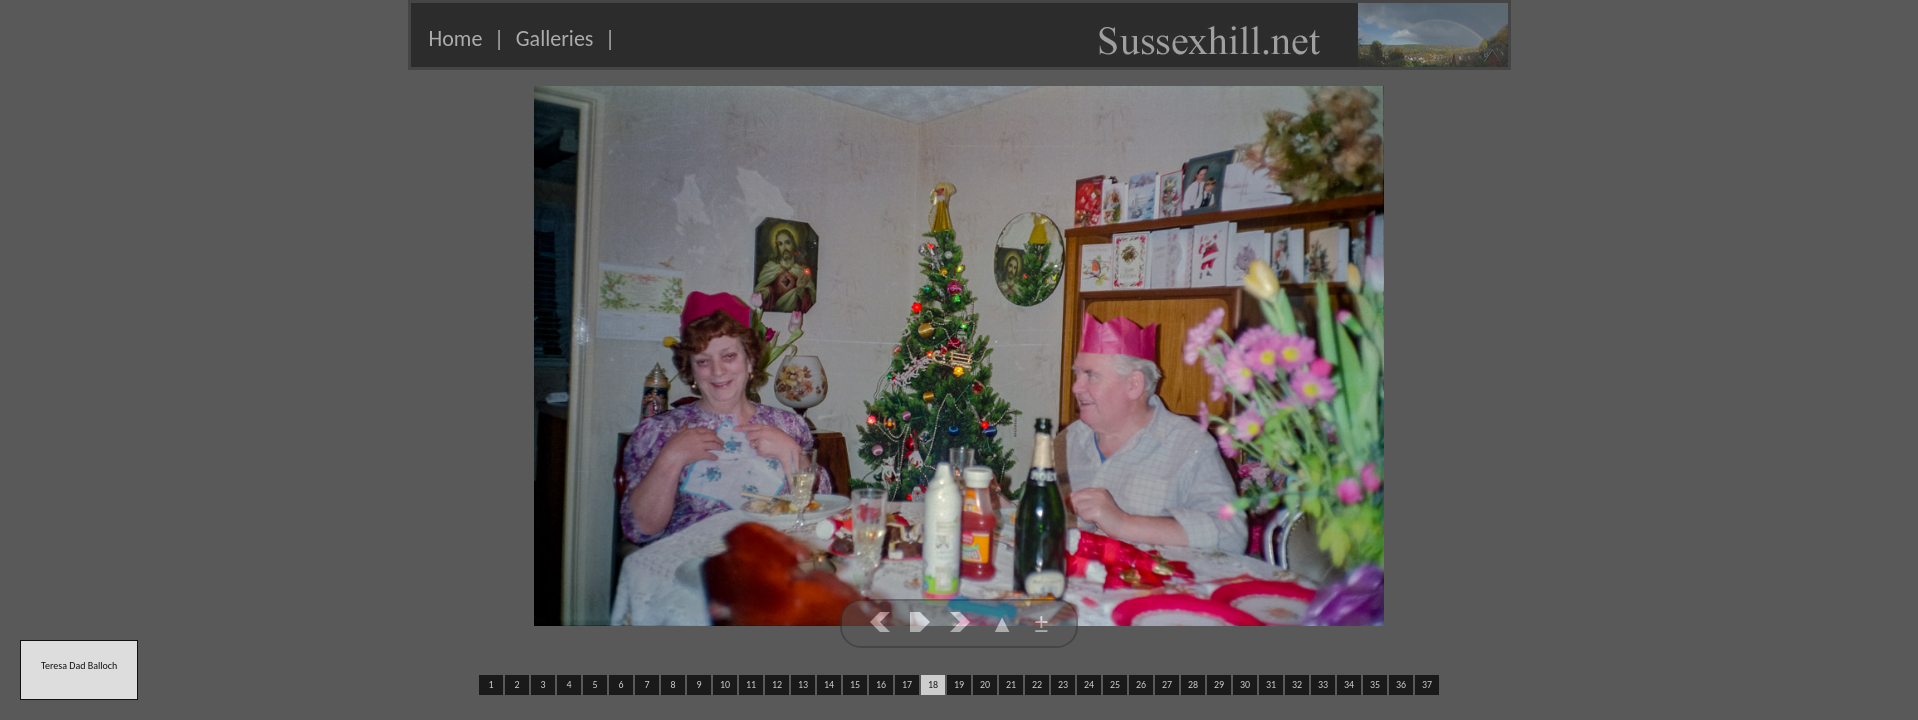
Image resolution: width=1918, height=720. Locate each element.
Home (456, 38)
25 (1115, 684)
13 (803, 684)
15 (855, 684)
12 (777, 684)
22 (1037, 684)
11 (751, 684)
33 (1323, 684)
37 (1427, 684)
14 (829, 684)
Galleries (555, 38)
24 (1089, 684)
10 (725, 684)
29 (1219, 684)
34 (1349, 684)
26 (1141, 684)
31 (1271, 684)
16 (881, 684)
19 (959, 684)
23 (1063, 684)
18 (933, 684)
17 (907, 684)
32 (1297, 684)
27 (1167, 684)
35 (1375, 684)
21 (1011, 684)
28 (1193, 684)
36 (1401, 684)
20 (985, 684)
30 (1245, 684)
